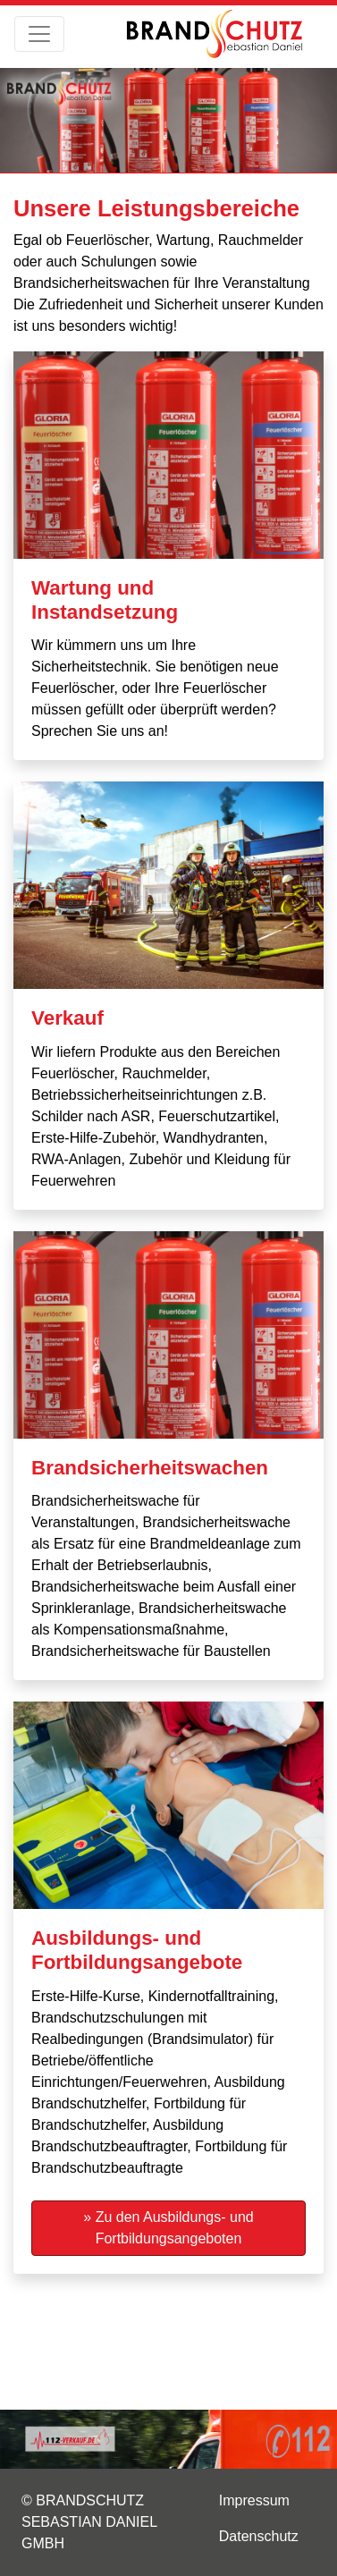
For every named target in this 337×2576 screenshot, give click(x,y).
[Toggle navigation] (39, 34)
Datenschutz (259, 2536)
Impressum (254, 2500)
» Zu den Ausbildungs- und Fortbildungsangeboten (168, 2227)
